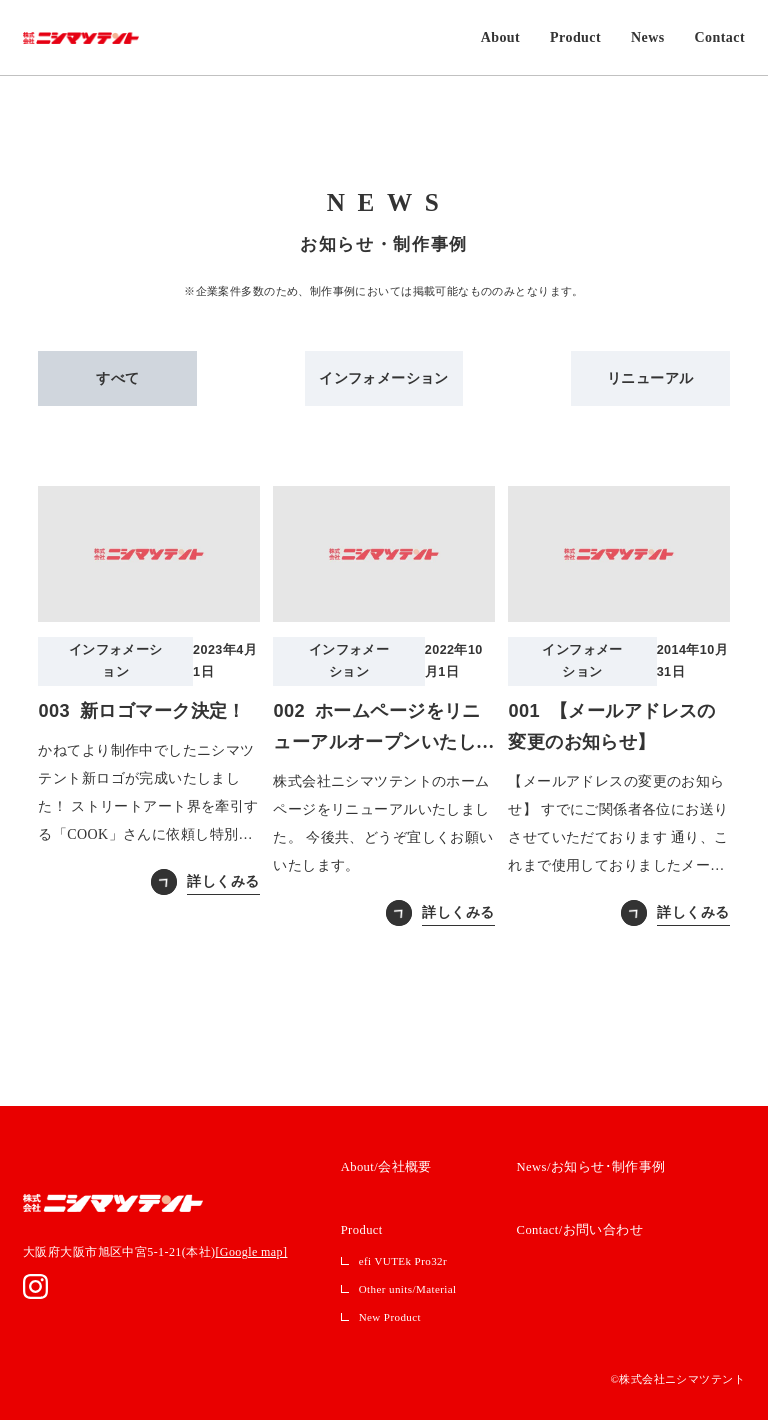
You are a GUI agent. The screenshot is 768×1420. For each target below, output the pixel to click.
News (648, 37)
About (500, 37)
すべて (117, 378)
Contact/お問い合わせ (580, 1230)
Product (575, 37)
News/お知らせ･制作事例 (591, 1167)
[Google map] (251, 1252)
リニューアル (650, 378)
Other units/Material (408, 1289)
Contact (720, 37)
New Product (390, 1317)
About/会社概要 (386, 1167)
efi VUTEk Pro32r (403, 1261)
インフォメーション (384, 378)
